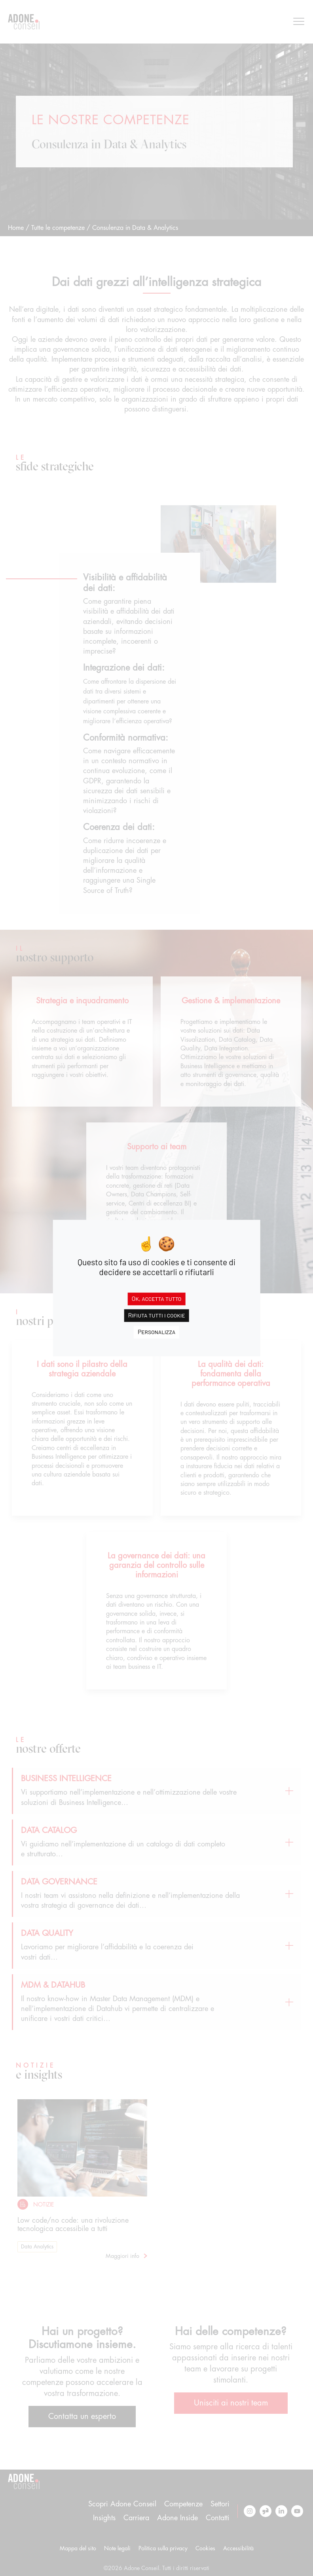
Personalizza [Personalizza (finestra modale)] (156, 1331)
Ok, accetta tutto (157, 1298)
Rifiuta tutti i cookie (156, 1315)
